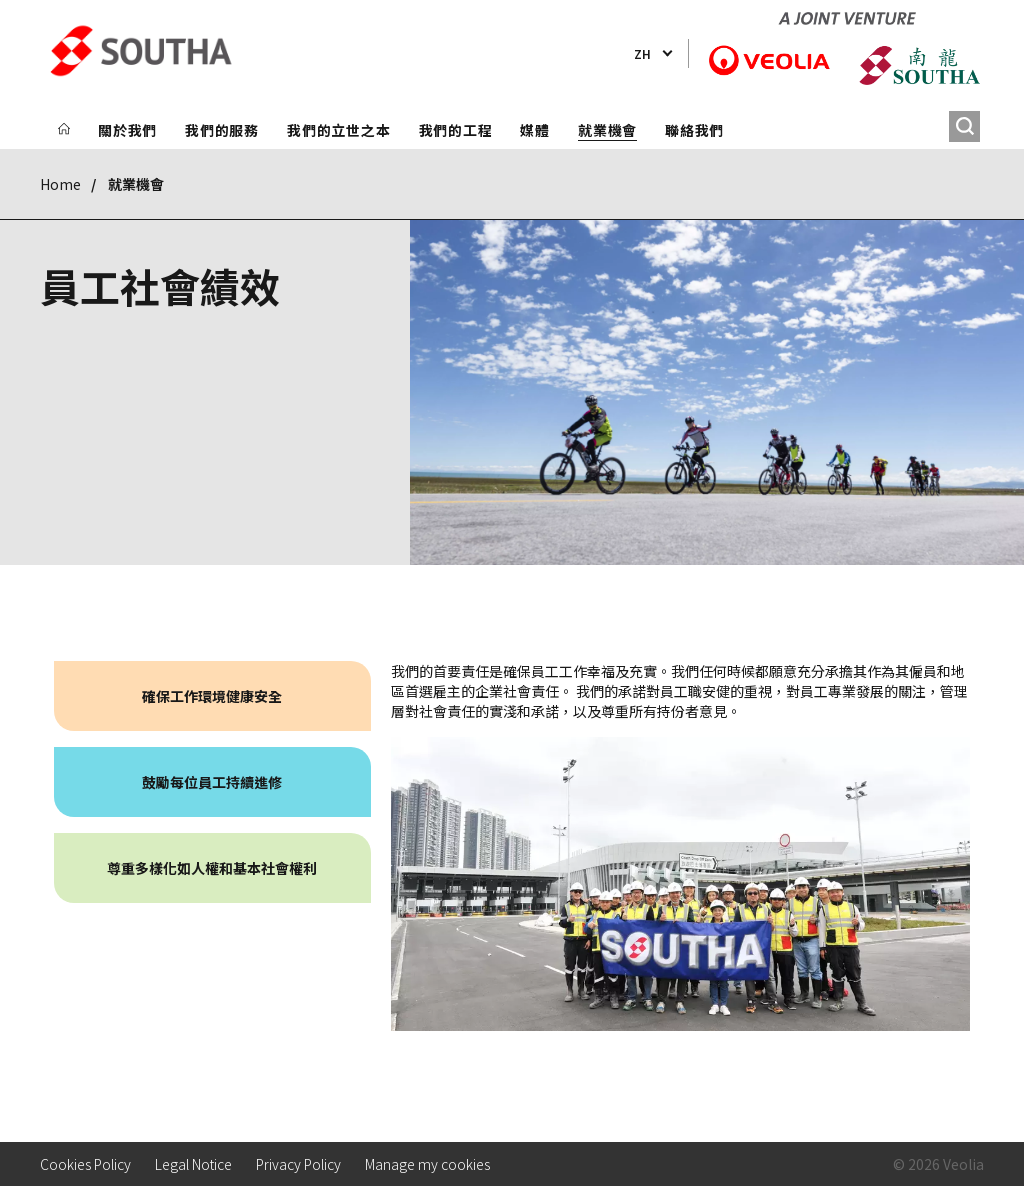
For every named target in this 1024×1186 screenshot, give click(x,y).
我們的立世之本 (338, 130)
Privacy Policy (298, 1164)
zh (642, 53)
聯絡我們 (694, 130)
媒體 (535, 130)
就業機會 (607, 130)
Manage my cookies (427, 1164)
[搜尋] (964, 126)
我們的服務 (222, 130)
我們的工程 (456, 130)
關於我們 (127, 130)
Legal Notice (193, 1164)
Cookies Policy (85, 1164)
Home (60, 184)
